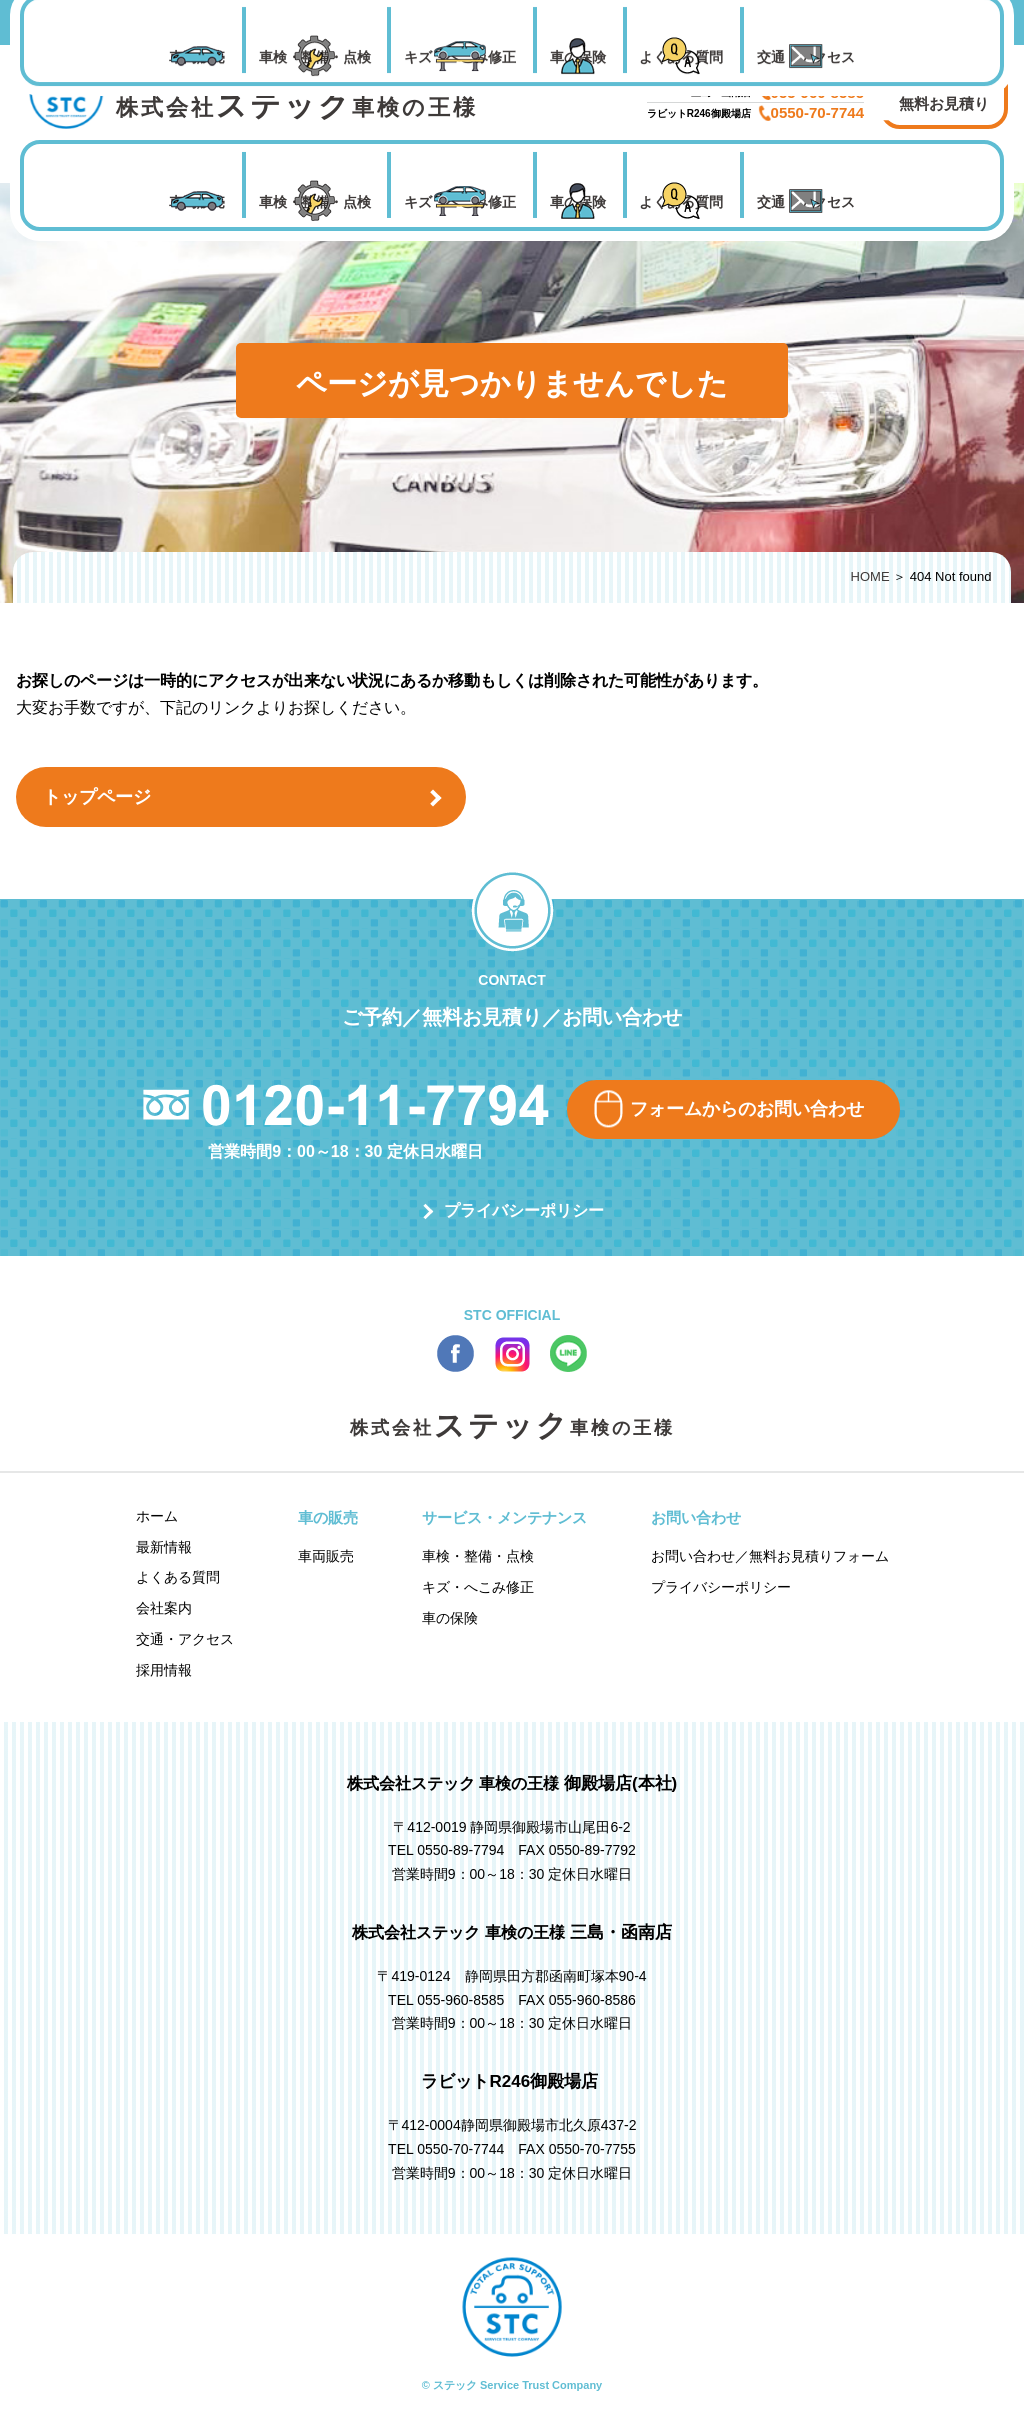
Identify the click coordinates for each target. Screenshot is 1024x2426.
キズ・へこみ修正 (460, 202)
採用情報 (164, 1670)
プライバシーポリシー (524, 1210)
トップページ (97, 797)
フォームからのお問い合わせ (747, 1109)
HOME (870, 576)
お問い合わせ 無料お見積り (944, 91)
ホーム (157, 1516)
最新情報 (164, 1547)
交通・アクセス (806, 202)
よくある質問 (681, 202)
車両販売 (197, 202)
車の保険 (578, 202)
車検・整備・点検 (315, 202)
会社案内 (164, 1608)
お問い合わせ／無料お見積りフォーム (770, 1556)
